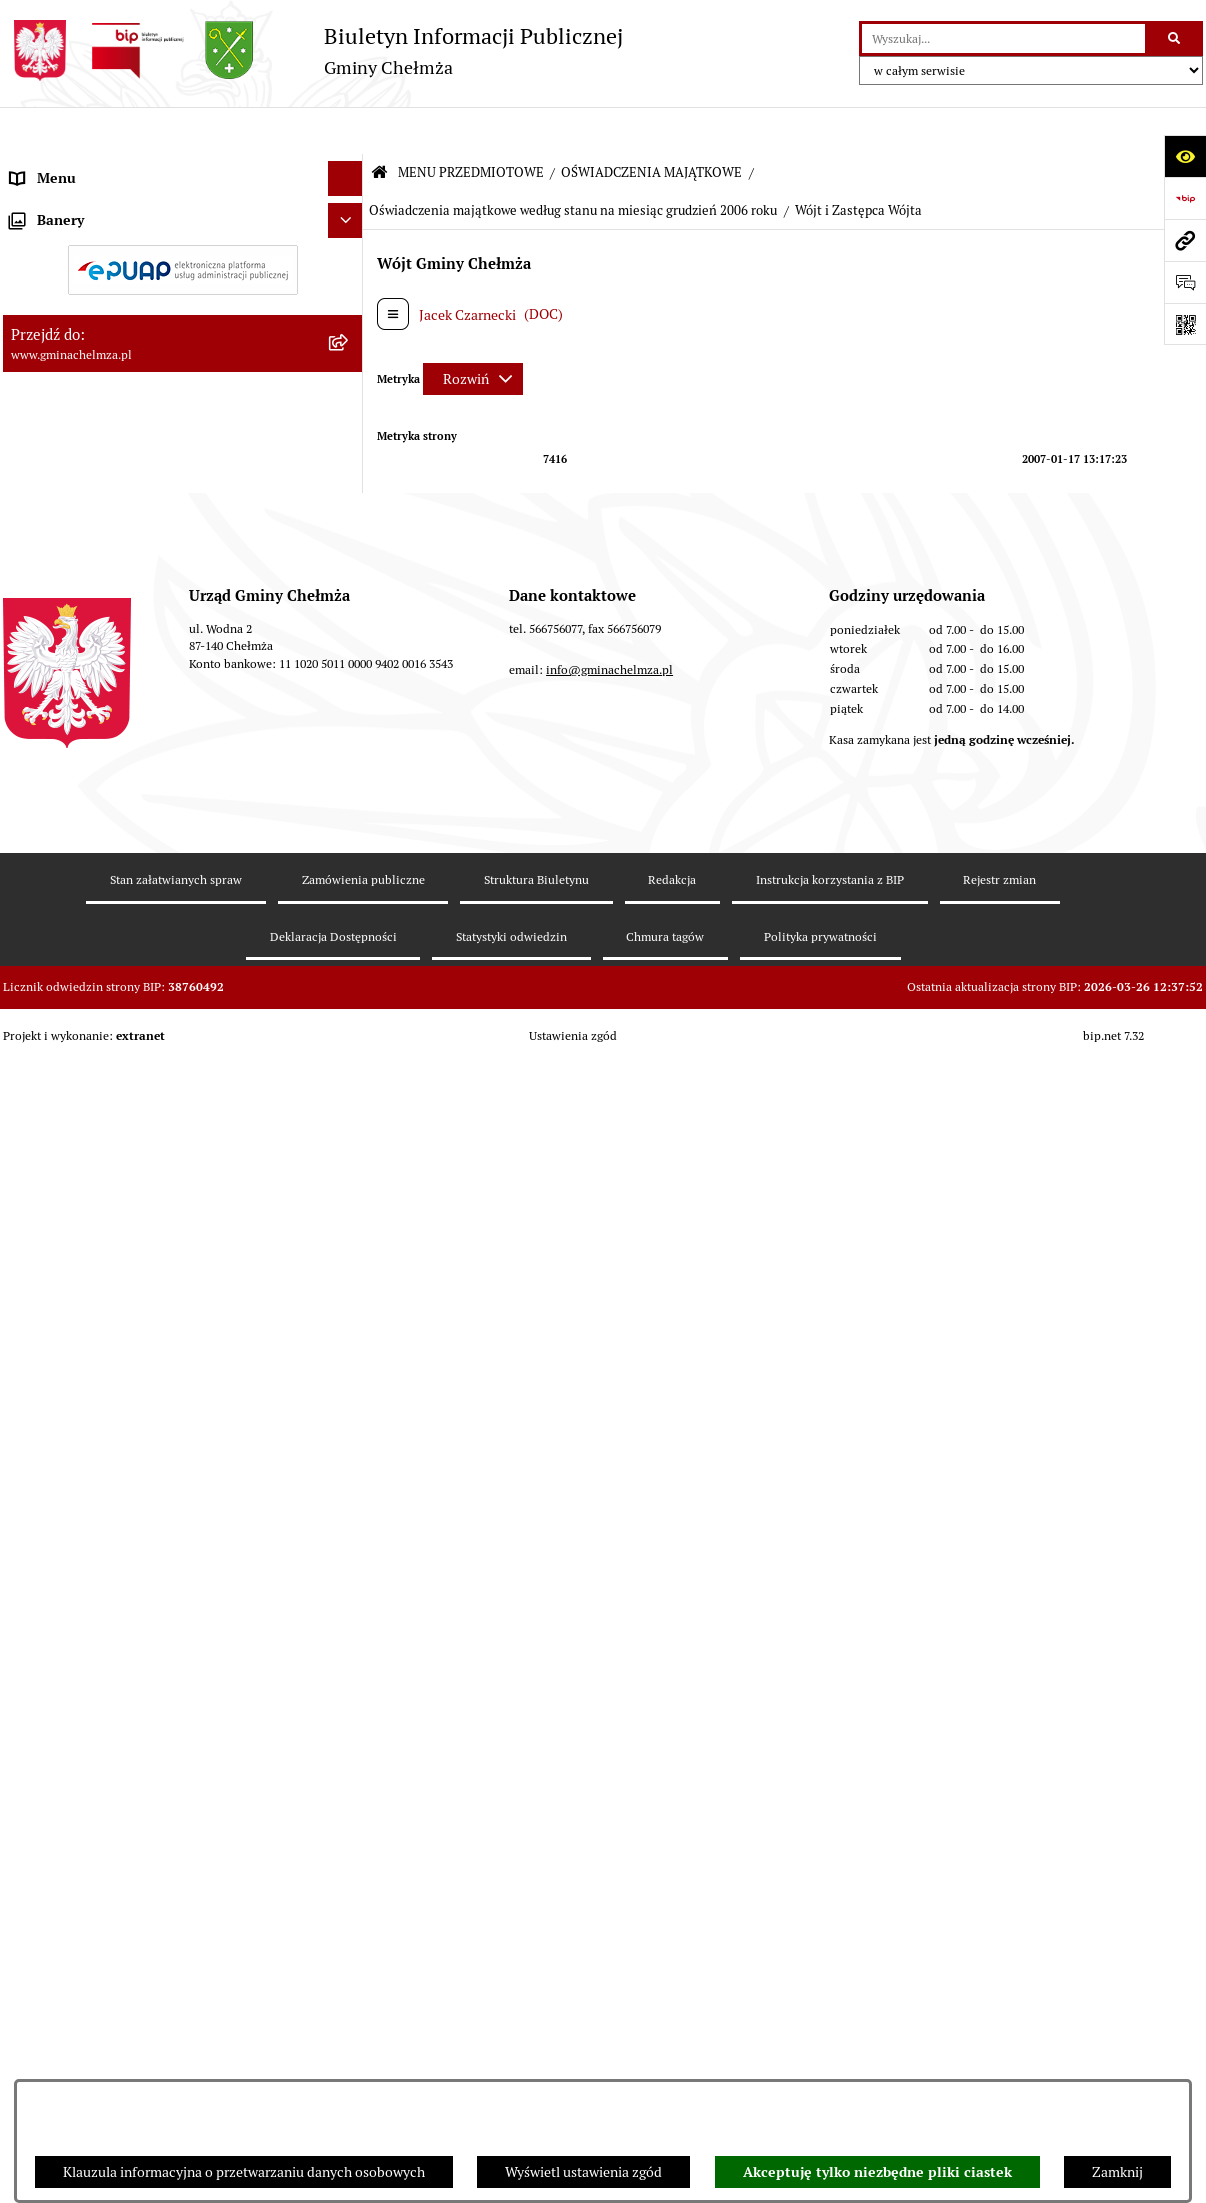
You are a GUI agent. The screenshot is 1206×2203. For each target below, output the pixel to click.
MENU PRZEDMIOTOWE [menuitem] (86, 166)
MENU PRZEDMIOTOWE (471, 125)
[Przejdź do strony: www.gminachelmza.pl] (1185, 240)
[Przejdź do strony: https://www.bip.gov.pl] (1185, 198)
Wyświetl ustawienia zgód (583, 2172)
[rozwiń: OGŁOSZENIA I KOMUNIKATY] (348, 213)
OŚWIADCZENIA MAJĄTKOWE (651, 125)
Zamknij (1117, 2172)
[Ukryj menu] (345, 131)
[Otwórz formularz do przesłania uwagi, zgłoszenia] (1185, 282)
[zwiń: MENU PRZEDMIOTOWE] (348, 166)
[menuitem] (183, 214)
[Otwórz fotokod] (1185, 324)
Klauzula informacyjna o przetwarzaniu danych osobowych (244, 2172)
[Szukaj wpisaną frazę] (1175, 38)
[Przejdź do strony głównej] (313, 50)
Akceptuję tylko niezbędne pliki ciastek (877, 2172)
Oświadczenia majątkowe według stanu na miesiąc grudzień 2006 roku (573, 163)
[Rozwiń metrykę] (473, 331)
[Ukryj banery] (345, 1605)
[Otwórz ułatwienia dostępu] (1185, 156)
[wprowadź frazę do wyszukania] (1003, 38)
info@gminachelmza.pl (609, 1934)
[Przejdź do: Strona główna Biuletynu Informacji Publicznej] (379, 126)
